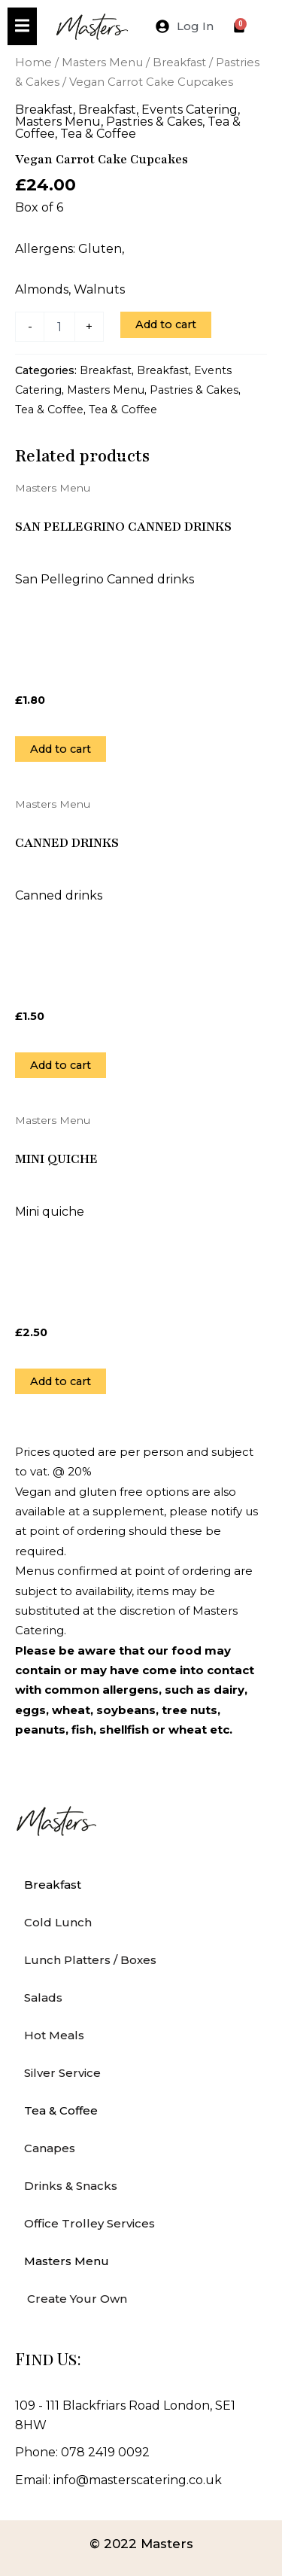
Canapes (49, 2148)
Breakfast (179, 62)
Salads (43, 1997)
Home (33, 62)
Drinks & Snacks (70, 2186)
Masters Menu (102, 62)
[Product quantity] (59, 327)
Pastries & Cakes (154, 121)
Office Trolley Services (89, 2223)
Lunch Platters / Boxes (90, 1960)
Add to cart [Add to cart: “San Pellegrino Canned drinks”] (60, 749)
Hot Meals (54, 2035)
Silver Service (62, 2073)
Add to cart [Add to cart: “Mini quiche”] (60, 1381)
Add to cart (165, 324)
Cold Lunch (58, 1922)
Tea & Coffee (98, 133)
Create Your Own (75, 2298)
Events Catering (189, 109)
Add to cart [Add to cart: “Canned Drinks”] (60, 1065)
